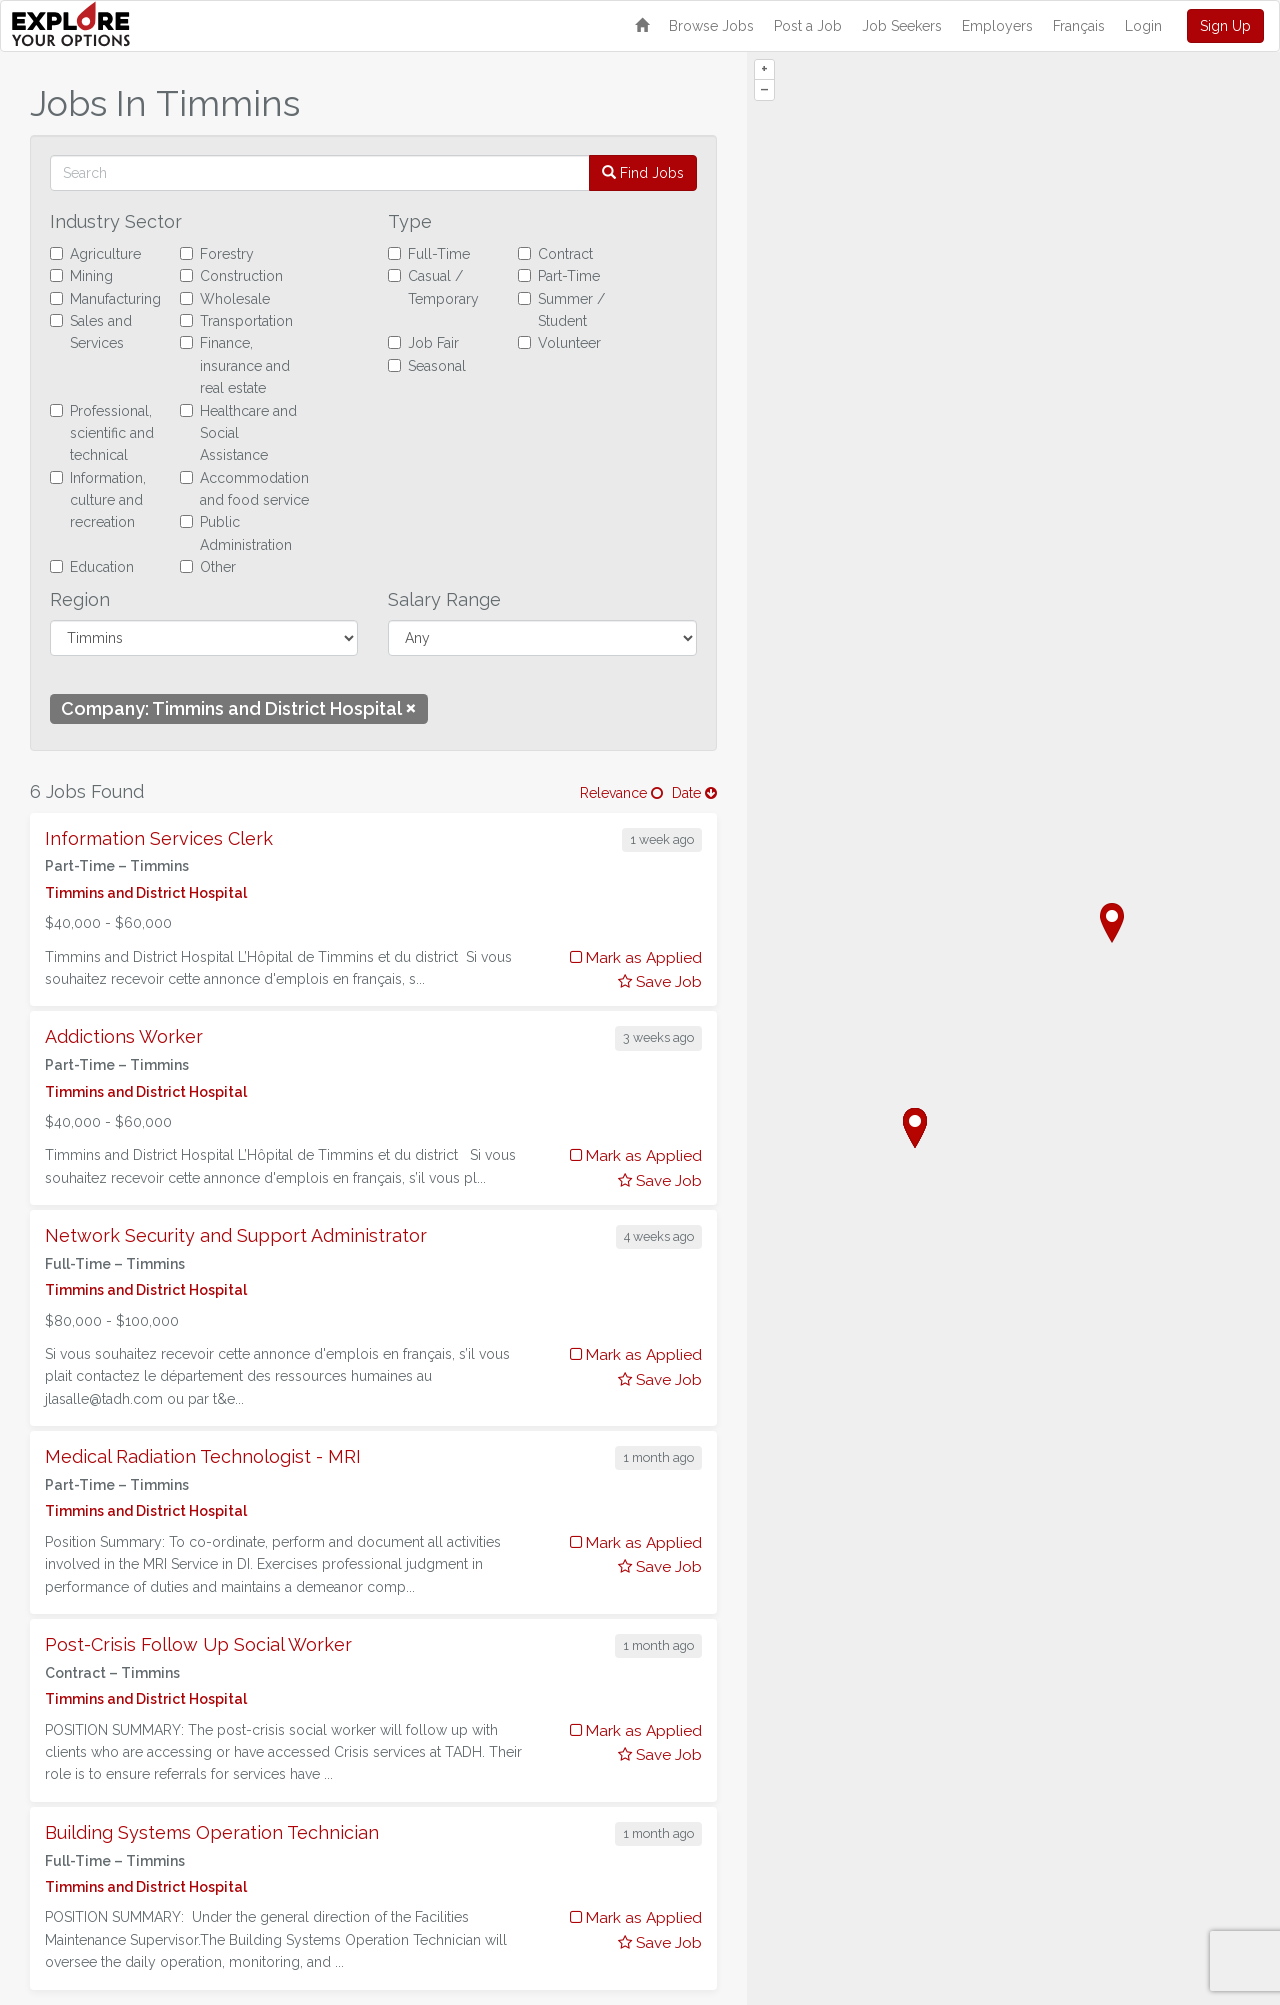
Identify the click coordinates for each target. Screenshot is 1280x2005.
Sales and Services (91, 332)
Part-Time (559, 276)
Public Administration (236, 533)
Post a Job (808, 26)
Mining (81, 276)
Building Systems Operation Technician (212, 1832)
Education (92, 567)
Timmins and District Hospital (146, 893)
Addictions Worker (124, 1036)
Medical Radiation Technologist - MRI (203, 1456)
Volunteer (559, 343)
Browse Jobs (711, 26)
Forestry (217, 254)
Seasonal (427, 366)
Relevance (621, 793)
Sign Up (1225, 26)
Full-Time (429, 254)
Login (1143, 26)
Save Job (660, 982)
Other (208, 567)
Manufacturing (105, 299)
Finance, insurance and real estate (235, 365)
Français (1079, 26)
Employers (997, 26)
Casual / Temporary (433, 287)
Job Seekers (902, 26)
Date (694, 793)
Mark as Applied (636, 958)
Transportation (236, 321)
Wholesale (225, 299)
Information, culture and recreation (98, 500)
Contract (555, 254)
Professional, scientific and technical (102, 433)
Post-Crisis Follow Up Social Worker (198, 1644)
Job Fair (423, 343)
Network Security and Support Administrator (236, 1235)
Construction (231, 276)
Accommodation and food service (244, 489)
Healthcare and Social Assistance (238, 433)
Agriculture (95, 254)
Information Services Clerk (159, 838)
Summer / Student (561, 310)
